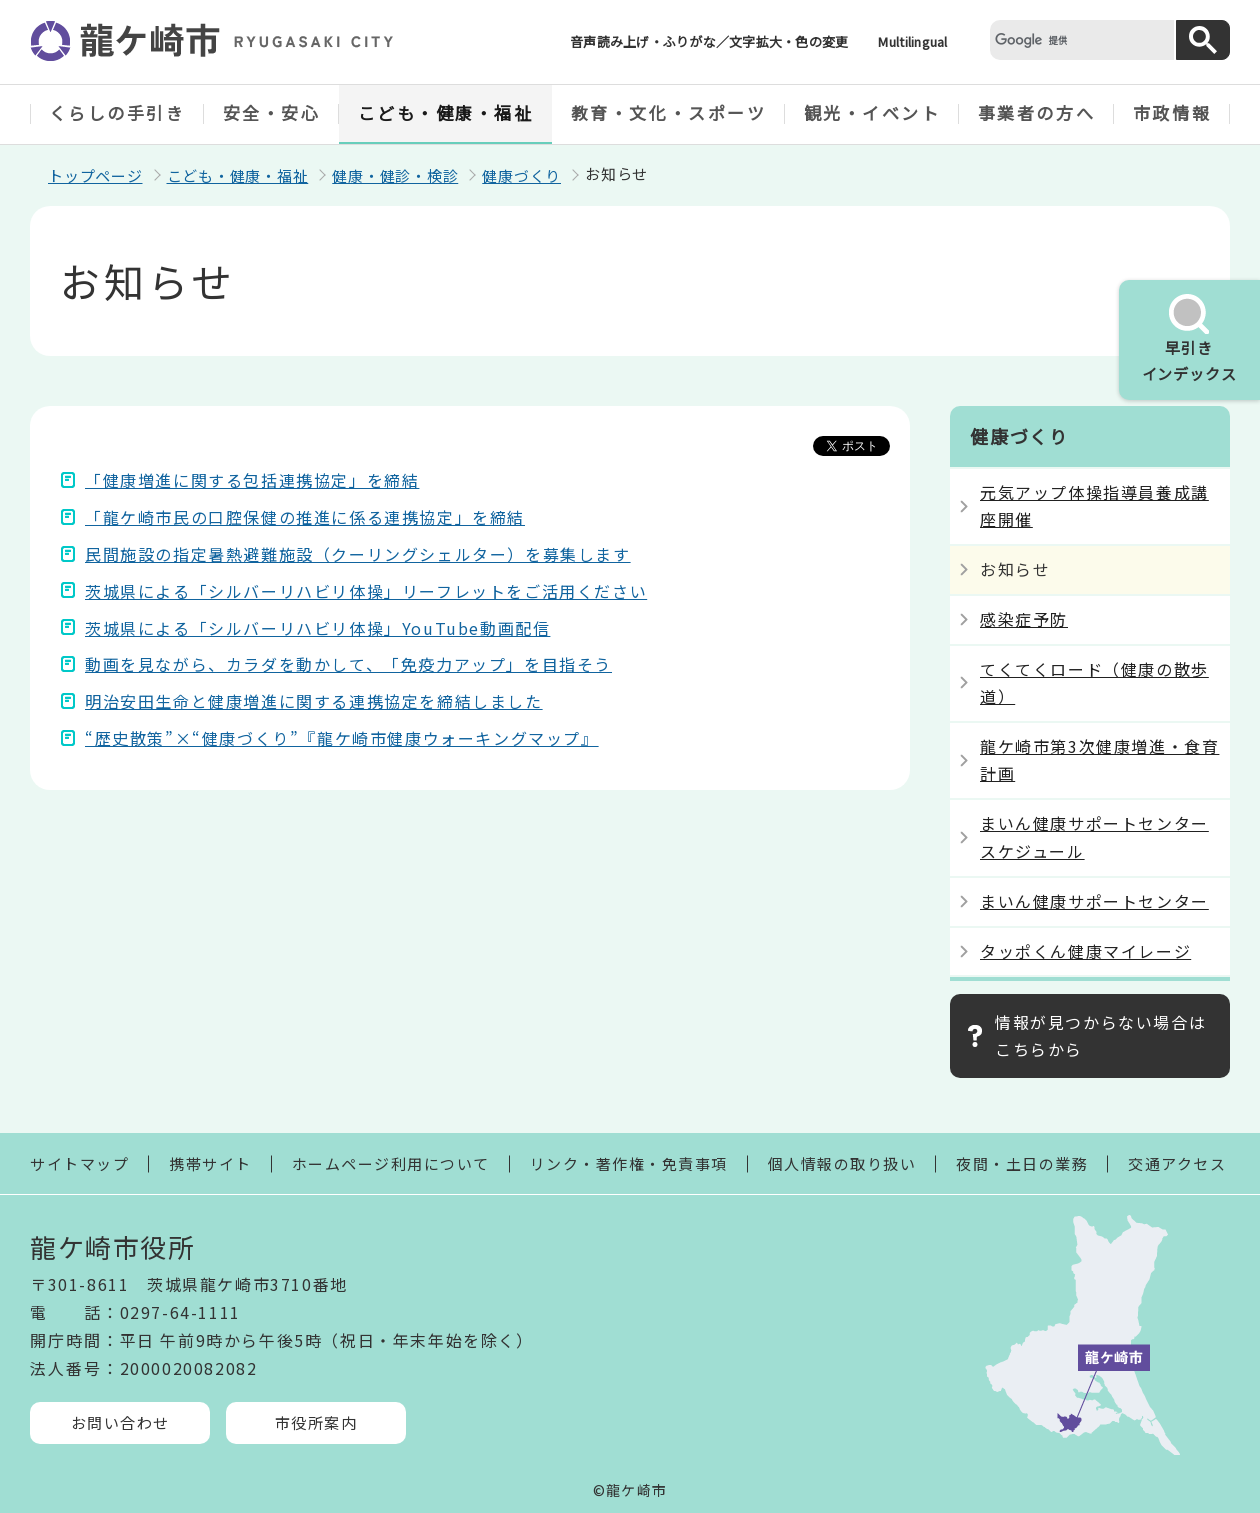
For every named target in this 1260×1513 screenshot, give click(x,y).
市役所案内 (316, 1422)
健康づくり (521, 175)
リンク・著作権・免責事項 (629, 1163)
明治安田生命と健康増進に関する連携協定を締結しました (314, 701)
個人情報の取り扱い (842, 1163)
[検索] (1080, 39)
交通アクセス (1177, 1163)
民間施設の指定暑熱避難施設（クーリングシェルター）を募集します (358, 554)
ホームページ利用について (391, 1163)
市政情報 (1172, 112)
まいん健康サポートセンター (1094, 901)
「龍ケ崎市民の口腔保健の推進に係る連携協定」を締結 (305, 517)
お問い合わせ (120, 1422)
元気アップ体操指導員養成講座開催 (1094, 505)
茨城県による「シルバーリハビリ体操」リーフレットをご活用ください (366, 591)
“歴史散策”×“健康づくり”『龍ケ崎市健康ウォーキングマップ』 (342, 738)
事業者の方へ (1036, 112)
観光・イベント (872, 112)
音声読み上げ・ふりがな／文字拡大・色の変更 (709, 41)
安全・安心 (272, 112)
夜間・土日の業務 (1022, 1163)
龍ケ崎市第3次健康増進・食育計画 (1099, 759)
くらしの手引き (117, 112)
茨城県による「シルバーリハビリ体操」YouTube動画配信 (317, 628)
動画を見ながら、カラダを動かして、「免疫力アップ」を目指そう (348, 664)
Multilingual (912, 41)
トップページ (95, 175)
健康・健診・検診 (395, 175)
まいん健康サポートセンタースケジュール (1094, 836)
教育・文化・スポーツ (669, 112)
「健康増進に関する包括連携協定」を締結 (252, 480)
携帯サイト (210, 1163)
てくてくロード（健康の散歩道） (1094, 682)
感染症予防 (1024, 619)
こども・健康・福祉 (446, 112)
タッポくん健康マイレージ (1085, 951)
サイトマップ (79, 1163)
